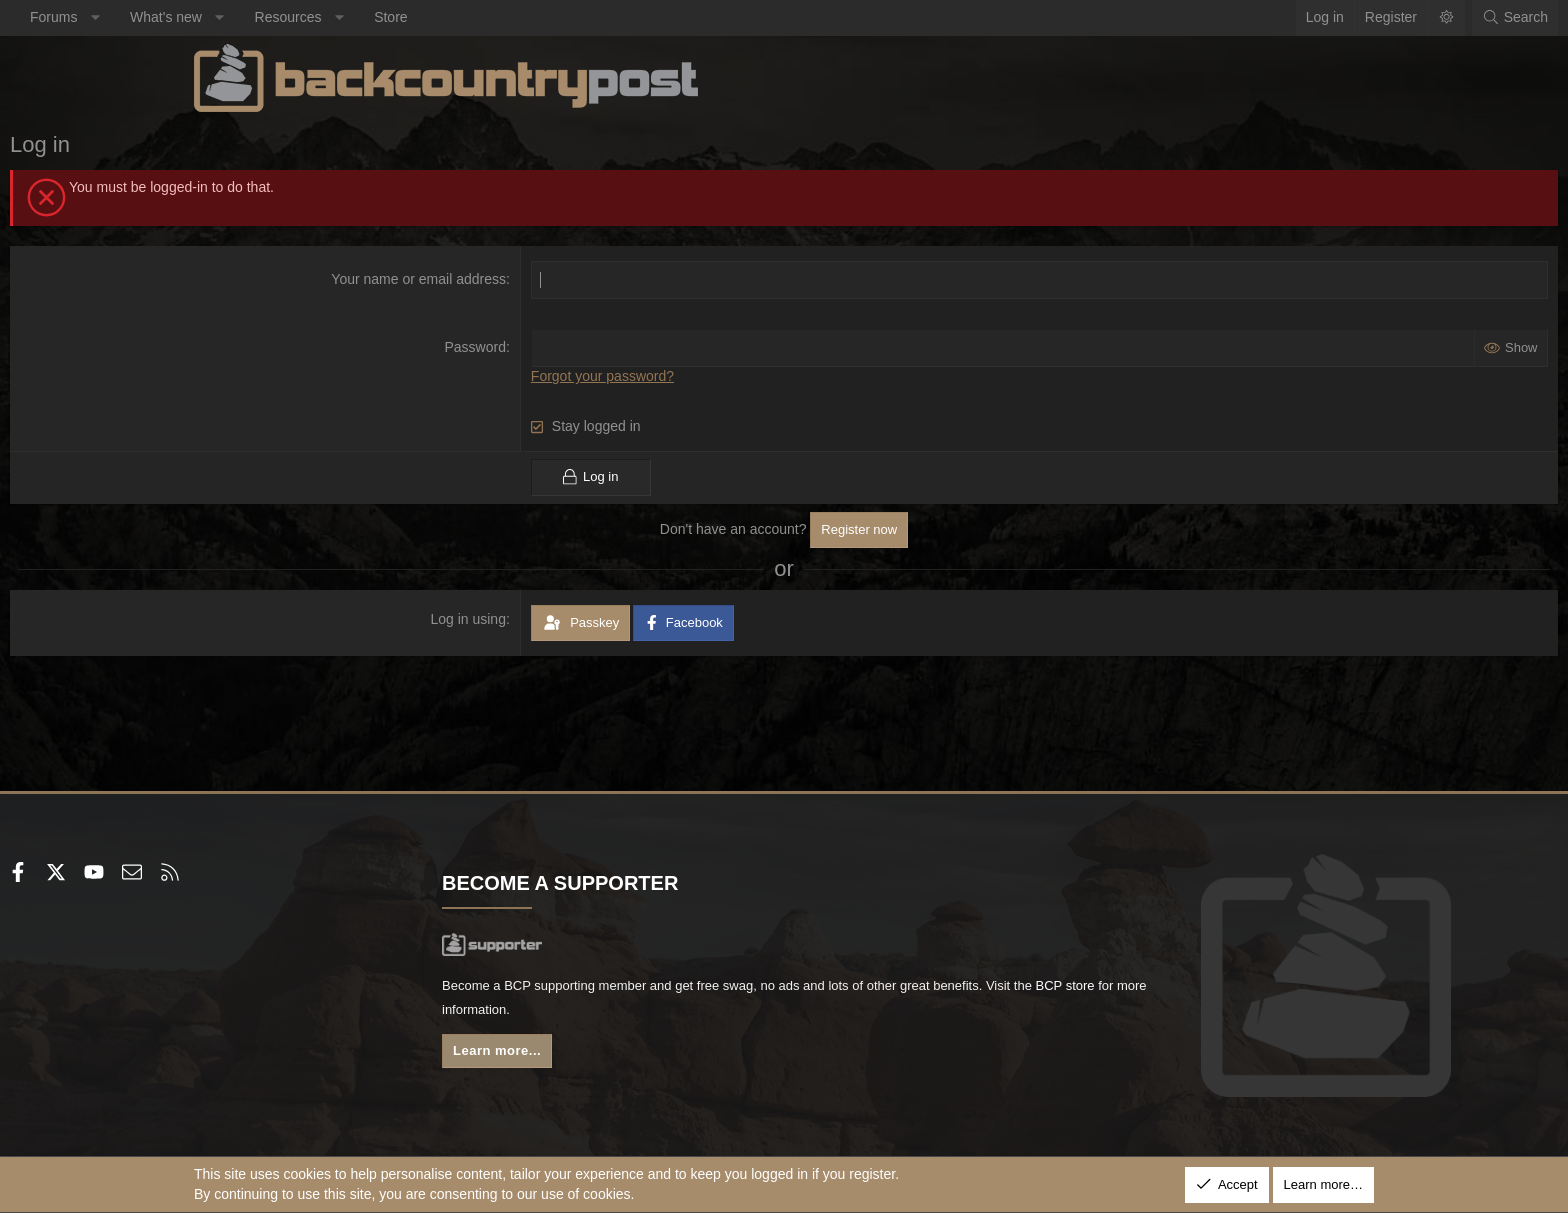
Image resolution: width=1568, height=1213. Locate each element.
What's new (350, 17)
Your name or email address (481, 279)
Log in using (531, 618)
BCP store (717, 1014)
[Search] (1331, 18)
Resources (472, 17)
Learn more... (594, 1057)
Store (574, 17)
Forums (237, 17)
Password (537, 347)
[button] (279, 18)
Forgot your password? (664, 376)
